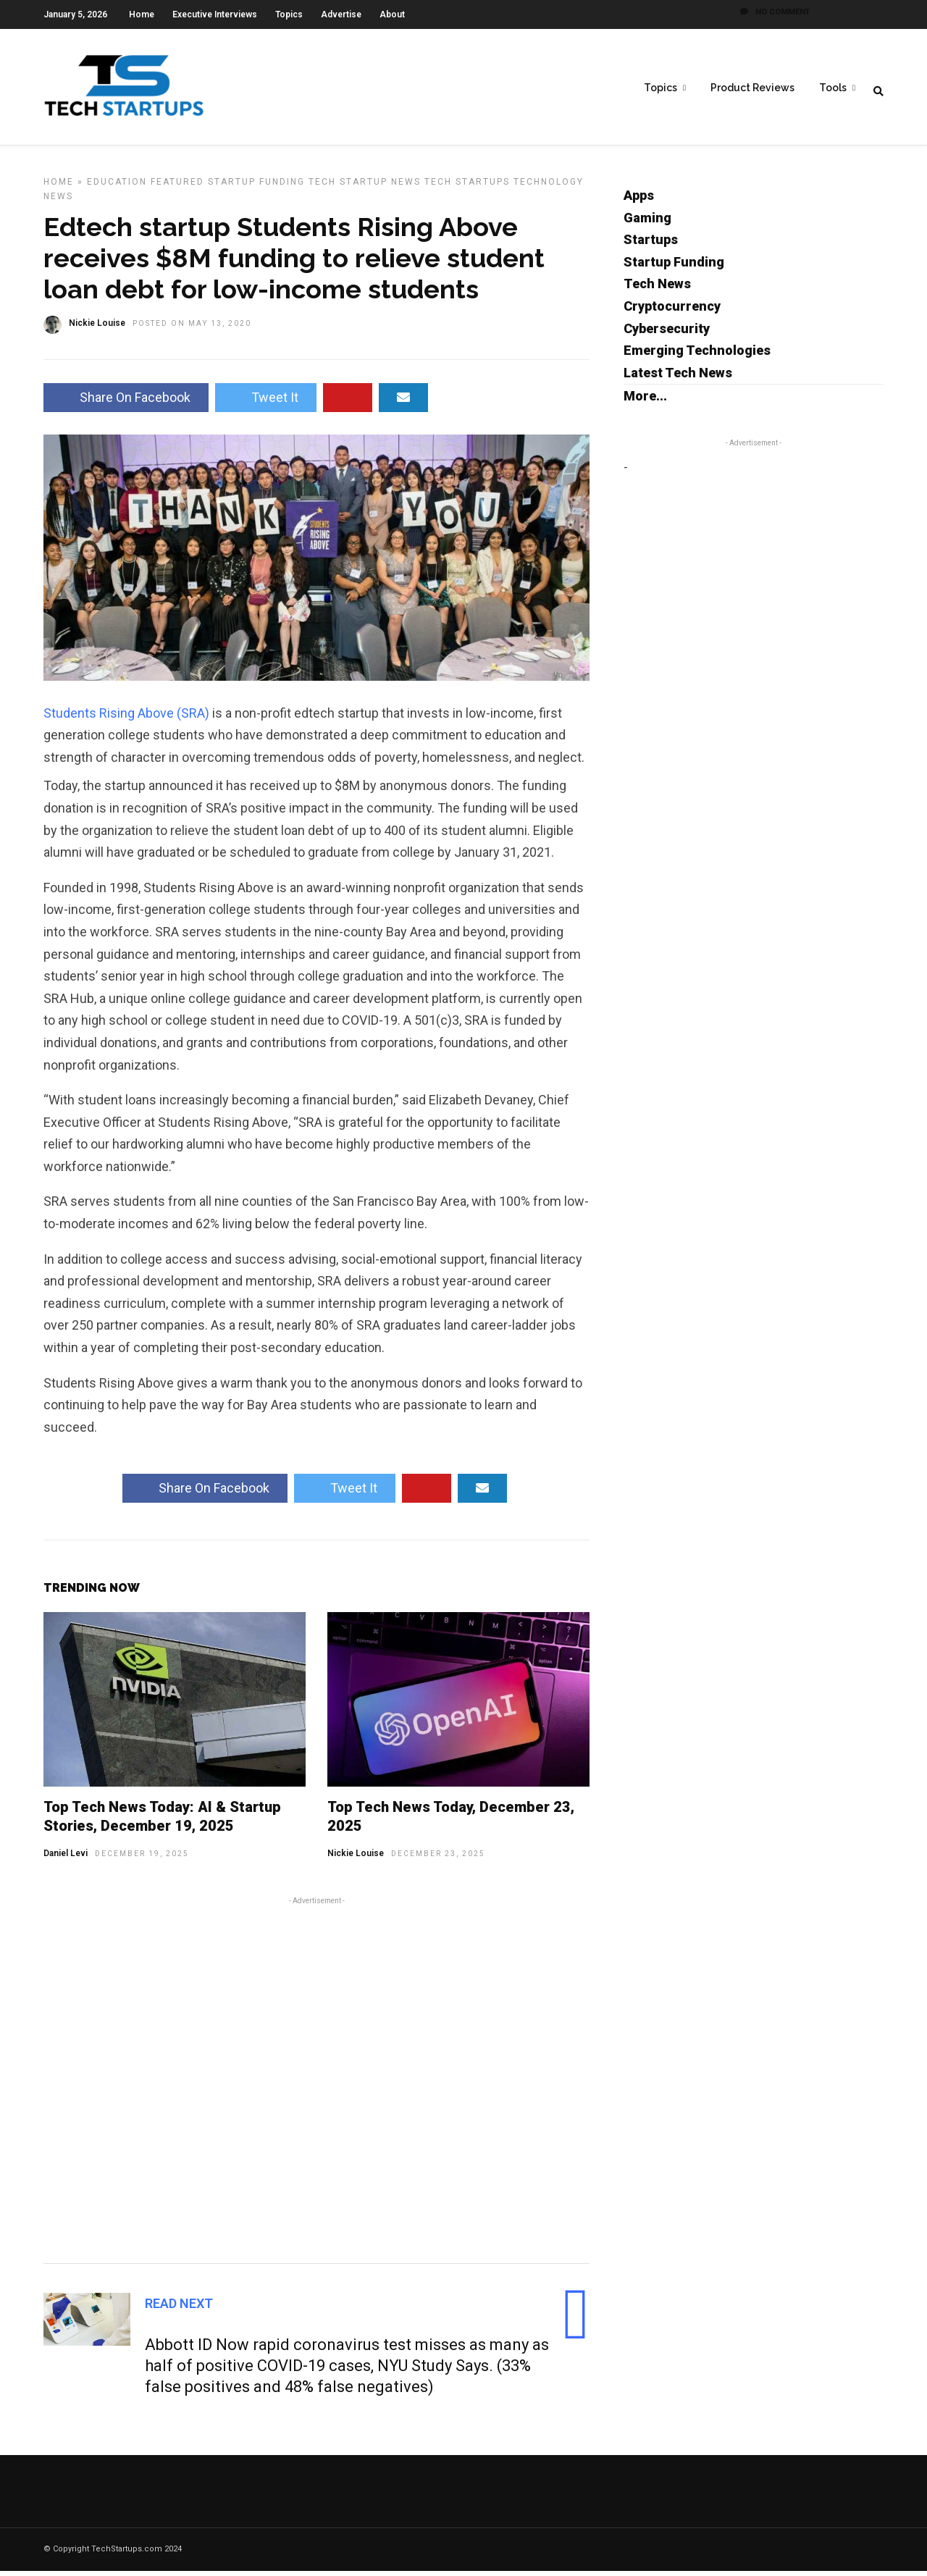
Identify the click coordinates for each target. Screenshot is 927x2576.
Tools (833, 87)
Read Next (179, 2308)
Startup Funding (256, 187)
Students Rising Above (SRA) (126, 718)
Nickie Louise (355, 1858)
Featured (177, 187)
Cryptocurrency (672, 311)
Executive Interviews (214, 14)
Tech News (657, 288)
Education (117, 187)
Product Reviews (752, 87)
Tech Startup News (365, 187)
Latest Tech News (678, 377)
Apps (639, 200)
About (392, 14)
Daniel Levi (65, 1858)
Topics (289, 14)
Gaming (647, 222)
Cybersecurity (667, 333)
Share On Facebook (126, 402)
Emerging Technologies (697, 355)
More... (645, 400)
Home (141, 14)
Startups (651, 244)
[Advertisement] (316, 2082)
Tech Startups (467, 187)
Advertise (341, 14)
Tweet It (265, 402)
